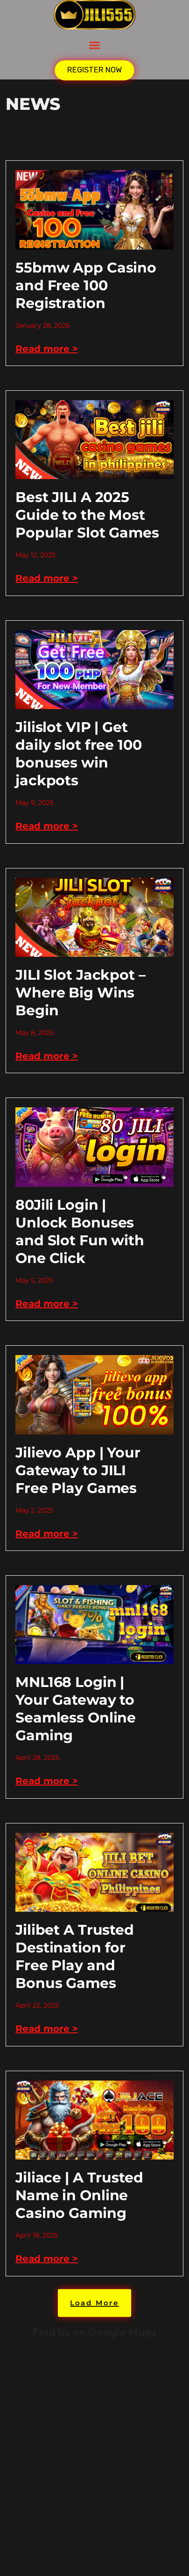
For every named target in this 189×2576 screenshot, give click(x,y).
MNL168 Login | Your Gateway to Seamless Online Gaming (75, 1708)
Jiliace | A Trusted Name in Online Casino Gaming (79, 2195)
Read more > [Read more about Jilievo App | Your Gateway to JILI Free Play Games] (46, 1533)
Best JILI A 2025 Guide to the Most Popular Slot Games (87, 514)
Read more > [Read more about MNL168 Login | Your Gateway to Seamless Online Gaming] (46, 1781)
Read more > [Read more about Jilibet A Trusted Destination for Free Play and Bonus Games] (46, 2028)
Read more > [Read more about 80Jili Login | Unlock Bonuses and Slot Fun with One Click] (46, 1303)
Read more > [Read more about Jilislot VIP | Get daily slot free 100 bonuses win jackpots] (46, 826)
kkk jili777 (94, 2457)
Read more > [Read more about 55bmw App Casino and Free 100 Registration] (46, 348)
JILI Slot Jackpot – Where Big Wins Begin (80, 992)
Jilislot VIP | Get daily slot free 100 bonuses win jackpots (78, 753)
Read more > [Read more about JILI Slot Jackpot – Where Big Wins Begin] (46, 1056)
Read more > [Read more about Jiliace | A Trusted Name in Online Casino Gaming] (46, 2258)
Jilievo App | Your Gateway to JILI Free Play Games (77, 1470)
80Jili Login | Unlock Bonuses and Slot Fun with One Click (79, 1231)
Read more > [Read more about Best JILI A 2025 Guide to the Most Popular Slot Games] (46, 578)
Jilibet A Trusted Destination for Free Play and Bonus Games (74, 1956)
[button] (95, 45)
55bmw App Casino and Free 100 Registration (85, 285)
